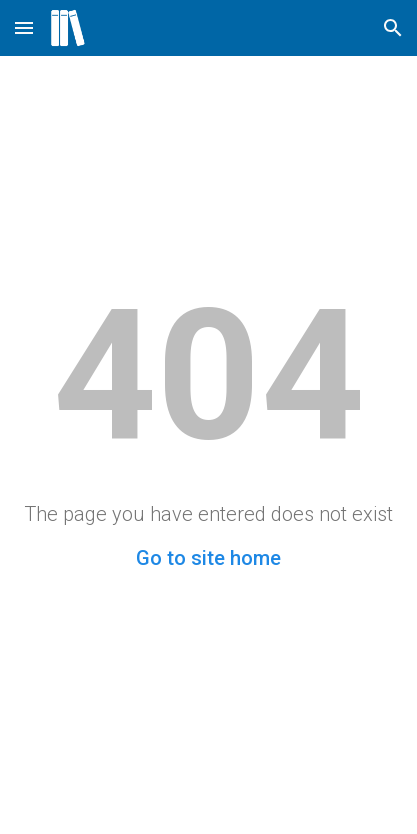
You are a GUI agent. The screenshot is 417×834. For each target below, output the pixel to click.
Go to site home (208, 558)
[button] (24, 27)
